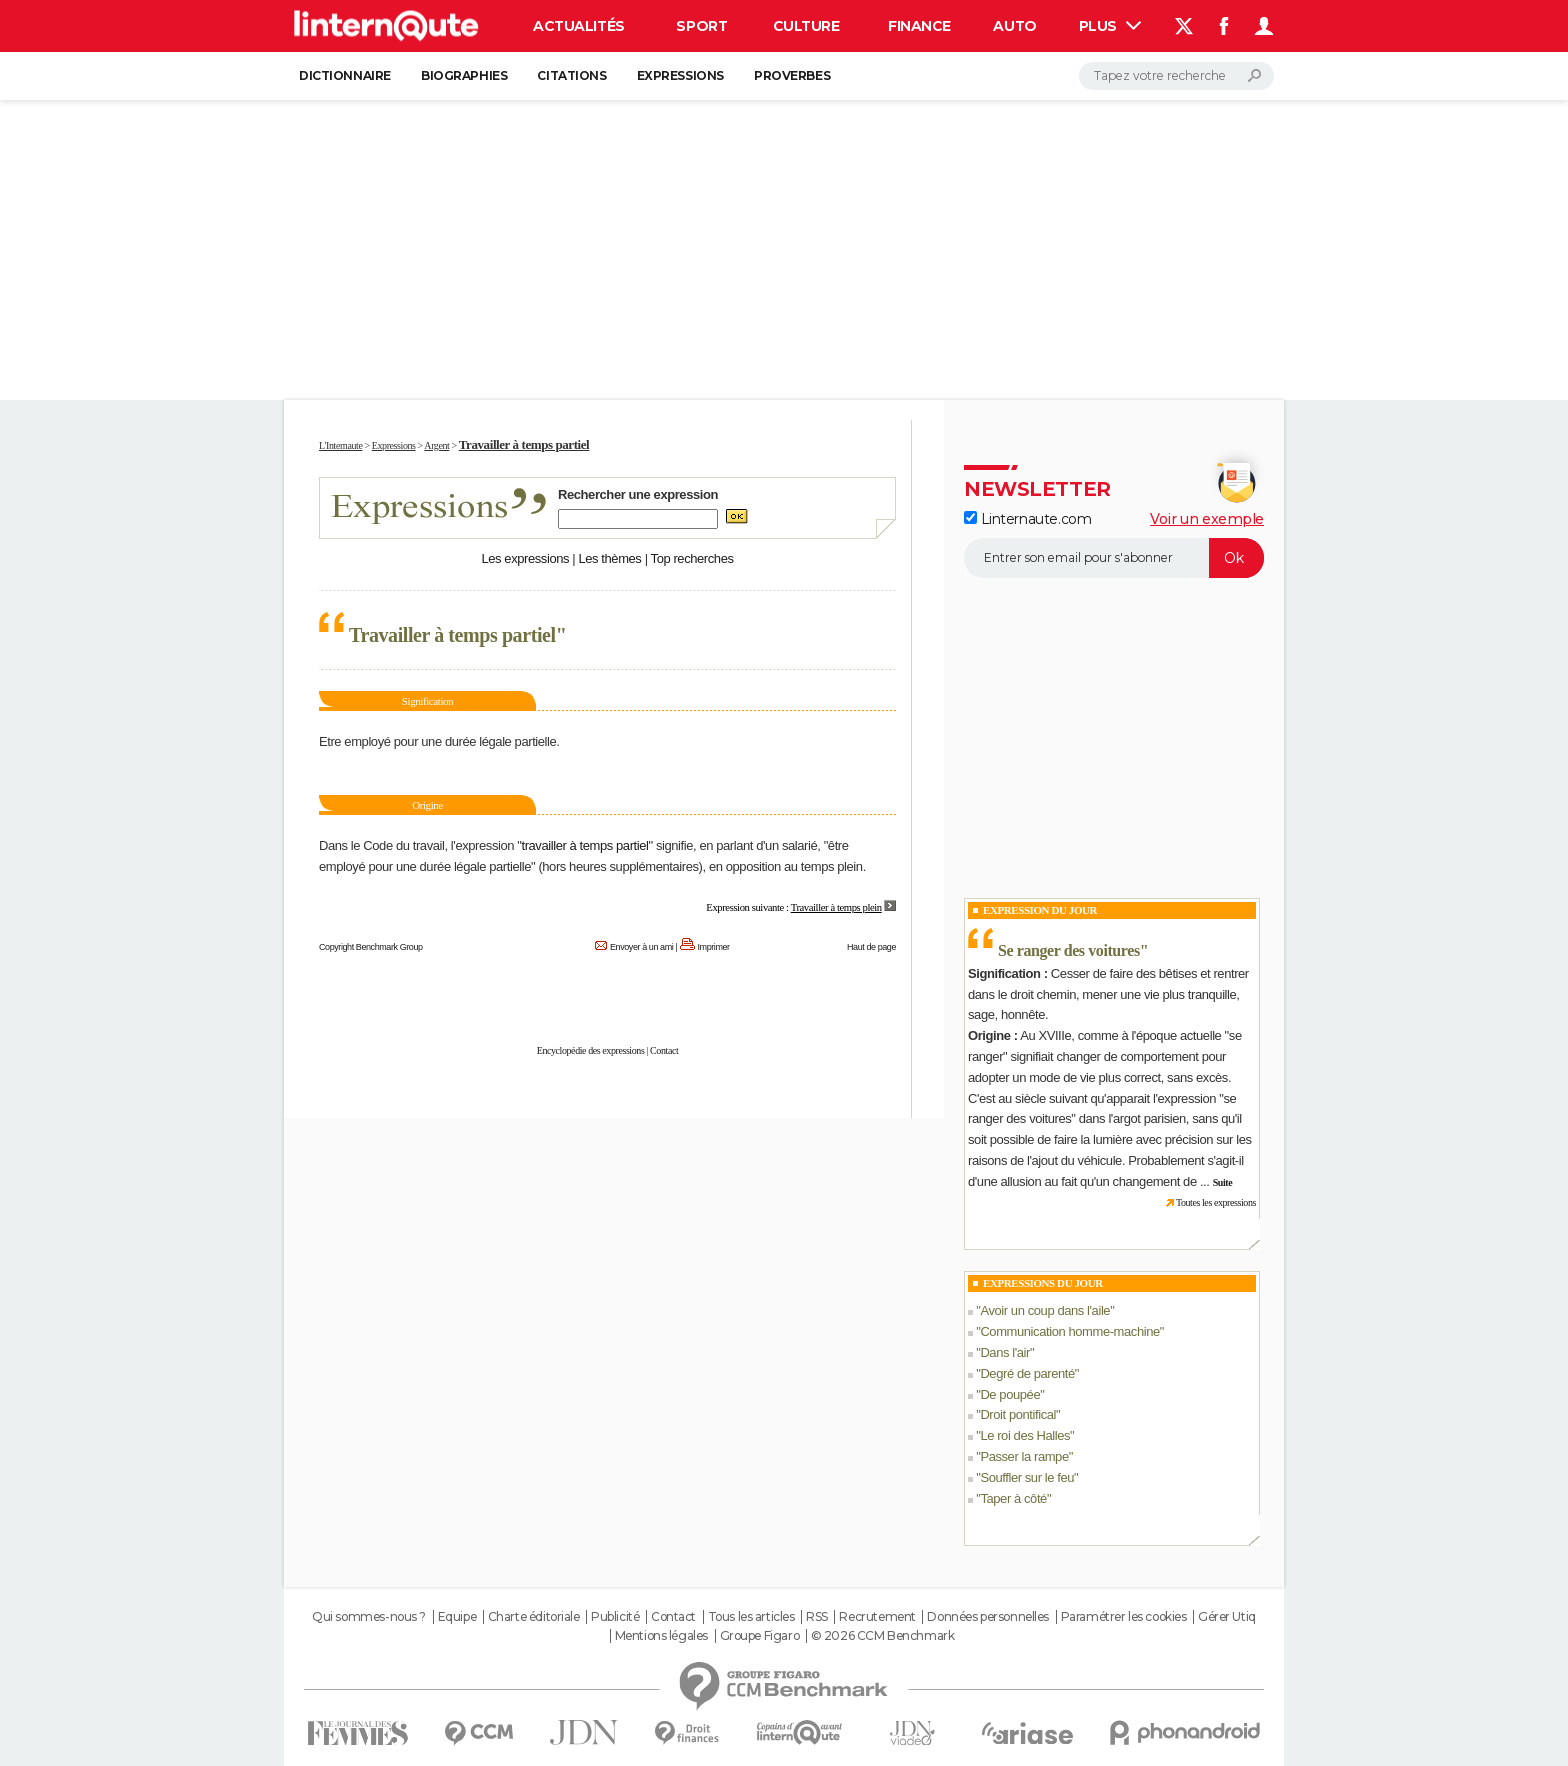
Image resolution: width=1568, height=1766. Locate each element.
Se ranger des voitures (1069, 950)
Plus (1110, 26)
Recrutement (877, 1617)
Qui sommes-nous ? (369, 1617)
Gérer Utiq (1227, 1617)
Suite (1223, 1182)
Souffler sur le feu (1027, 1477)
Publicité (615, 1617)
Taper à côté (1013, 1498)
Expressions (680, 75)
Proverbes (792, 75)
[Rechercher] (1176, 76)
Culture (806, 26)
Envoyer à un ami (641, 947)
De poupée (1010, 1394)
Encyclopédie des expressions (591, 1050)
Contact (664, 1050)
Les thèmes (609, 558)
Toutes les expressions (1216, 1202)
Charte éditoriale (534, 1617)
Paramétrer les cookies (1124, 1617)
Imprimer (714, 947)
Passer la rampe (1024, 1456)
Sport (701, 26)
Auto (1014, 26)
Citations (571, 75)
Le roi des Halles (1025, 1435)
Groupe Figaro (760, 1636)
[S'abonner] (1114, 558)
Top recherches (692, 558)
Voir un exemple (1207, 519)
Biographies (464, 75)
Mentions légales (661, 1636)
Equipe (457, 1617)
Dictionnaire (345, 75)
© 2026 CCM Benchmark (883, 1636)
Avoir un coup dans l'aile (1045, 1310)
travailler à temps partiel (584, 845)
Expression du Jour (1040, 910)
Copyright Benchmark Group (371, 947)
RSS (817, 1617)
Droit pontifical (1018, 1414)
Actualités (579, 26)
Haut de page (871, 947)
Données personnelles (988, 1617)
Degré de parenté (1027, 1373)
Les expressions (525, 558)
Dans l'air (1005, 1352)
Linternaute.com (1027, 519)
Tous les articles (751, 1617)
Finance (919, 26)
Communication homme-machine (1069, 1331)
